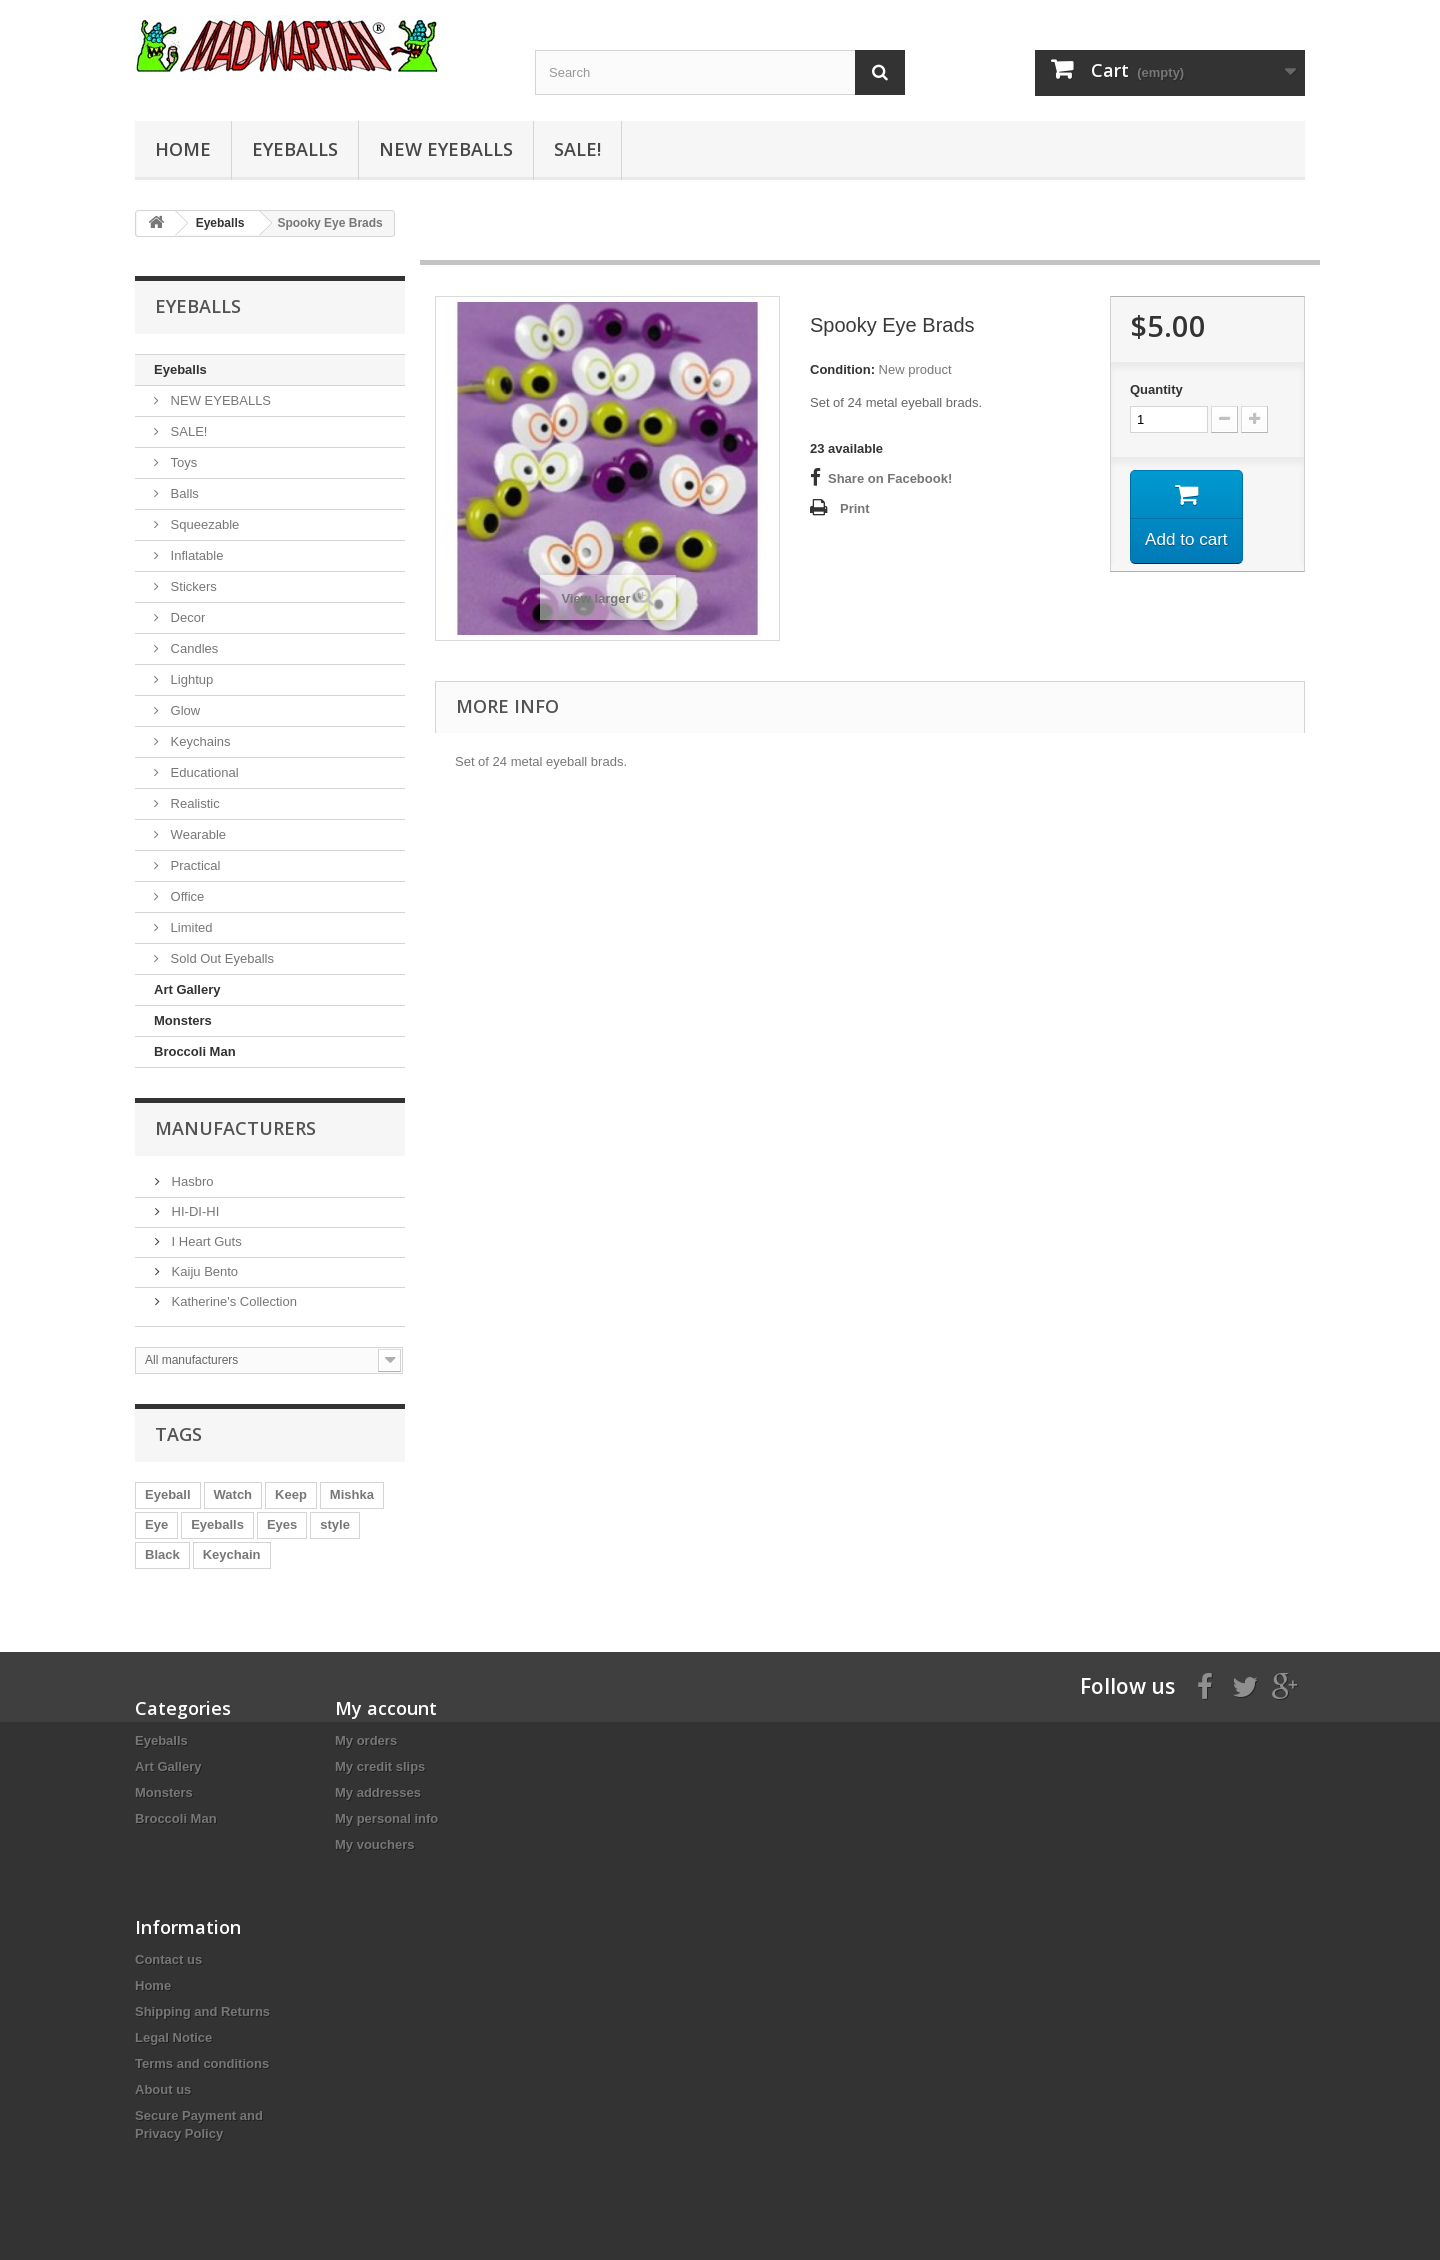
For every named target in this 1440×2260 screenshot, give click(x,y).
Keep (291, 1494)
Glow (183, 710)
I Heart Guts (205, 1241)
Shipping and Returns (202, 2011)
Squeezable (203, 524)
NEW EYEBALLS (446, 149)
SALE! (577, 149)
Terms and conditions (202, 2063)
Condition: (842, 369)
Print (855, 508)
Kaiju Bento (203, 1271)
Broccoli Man (195, 1051)
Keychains (199, 741)
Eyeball (168, 1494)
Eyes (282, 1524)
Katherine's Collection (232, 1301)
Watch (233, 1494)
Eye (156, 1524)
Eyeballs (295, 149)
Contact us (168, 1959)
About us (163, 2089)
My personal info (386, 1818)
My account (386, 1708)
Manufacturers (235, 1128)
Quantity (1156, 389)
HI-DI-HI (193, 1211)
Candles (192, 648)
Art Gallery (187, 989)
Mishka (352, 1494)
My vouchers (374, 1844)
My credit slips (380, 1766)
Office (185, 896)
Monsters (183, 1020)
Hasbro (191, 1181)
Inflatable (195, 555)
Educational (203, 772)
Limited (190, 927)
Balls (183, 493)
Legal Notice (173, 2037)
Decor (186, 617)
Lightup (190, 679)
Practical (193, 865)
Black (162, 1554)
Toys (182, 462)
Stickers (192, 586)
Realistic (193, 803)
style (335, 1524)
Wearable (196, 834)
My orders (366, 1740)
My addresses (378, 1792)
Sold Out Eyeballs (220, 958)
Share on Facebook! (890, 478)
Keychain (232, 1554)
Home (183, 149)
